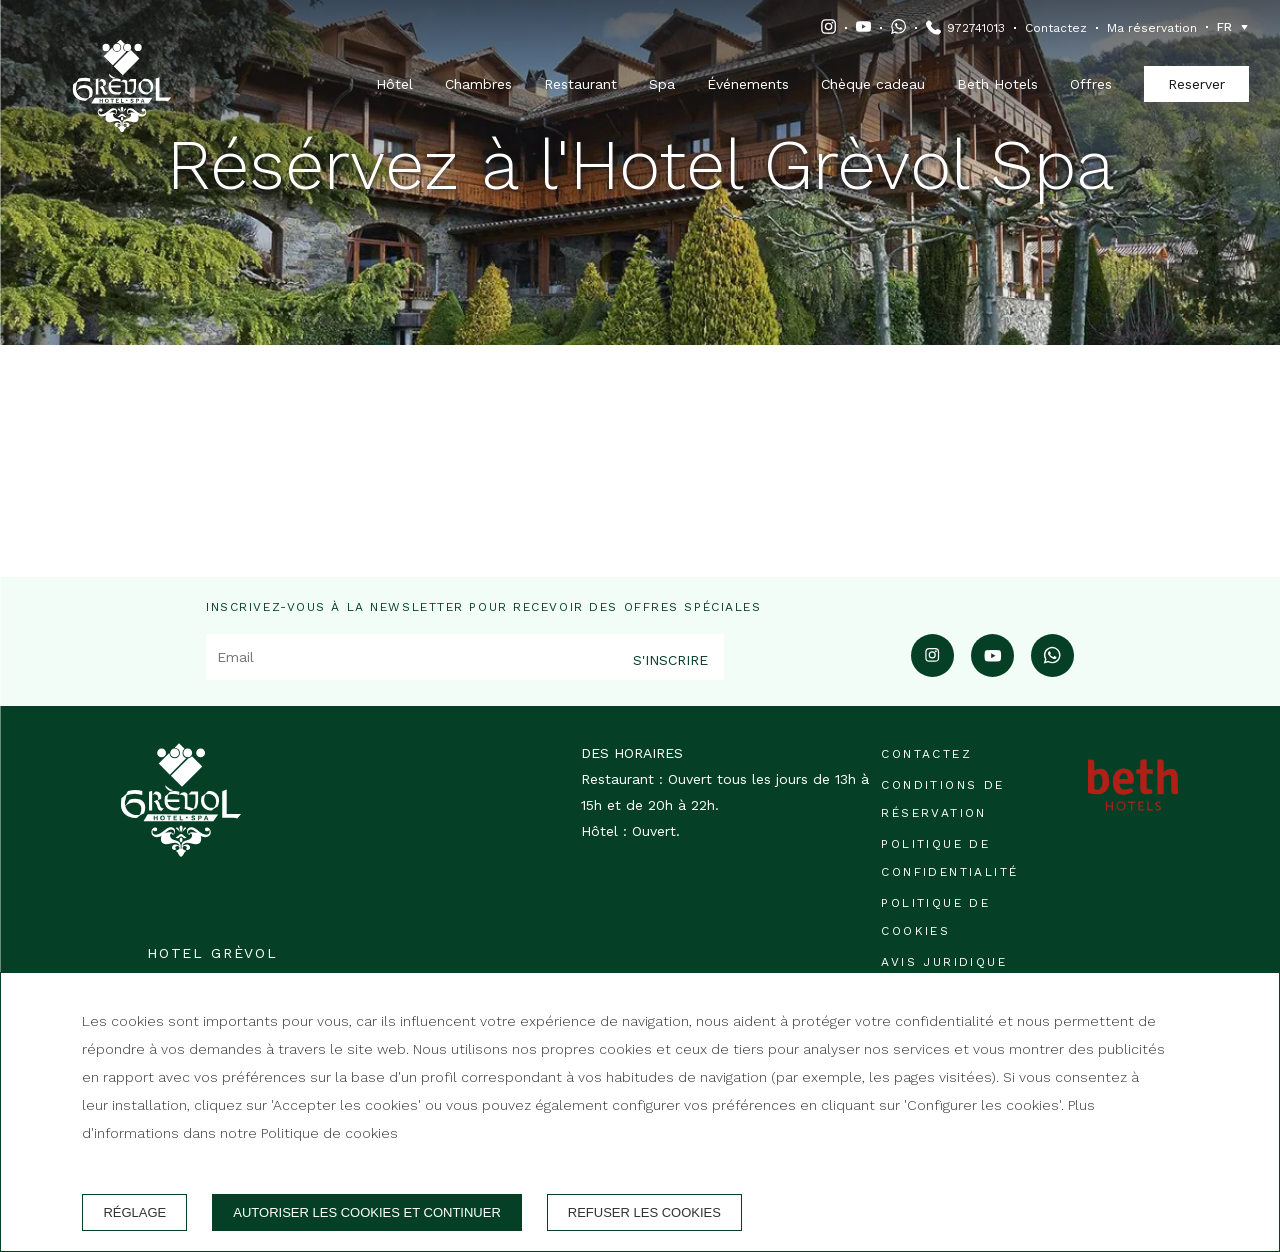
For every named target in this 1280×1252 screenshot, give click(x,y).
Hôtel (394, 84)
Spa (662, 84)
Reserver (1196, 84)
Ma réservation (1152, 28)
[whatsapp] (1052, 670)
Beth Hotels (997, 84)
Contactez (1056, 28)
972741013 (976, 28)
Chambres (478, 84)
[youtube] (992, 670)
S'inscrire (670, 660)
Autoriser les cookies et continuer (367, 1212)
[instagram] (932, 670)
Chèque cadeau (873, 84)
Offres (1091, 84)
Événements (748, 84)
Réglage (134, 1212)
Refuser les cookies (644, 1212)
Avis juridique (944, 962)
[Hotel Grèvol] (122, 61)
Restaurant (580, 84)
